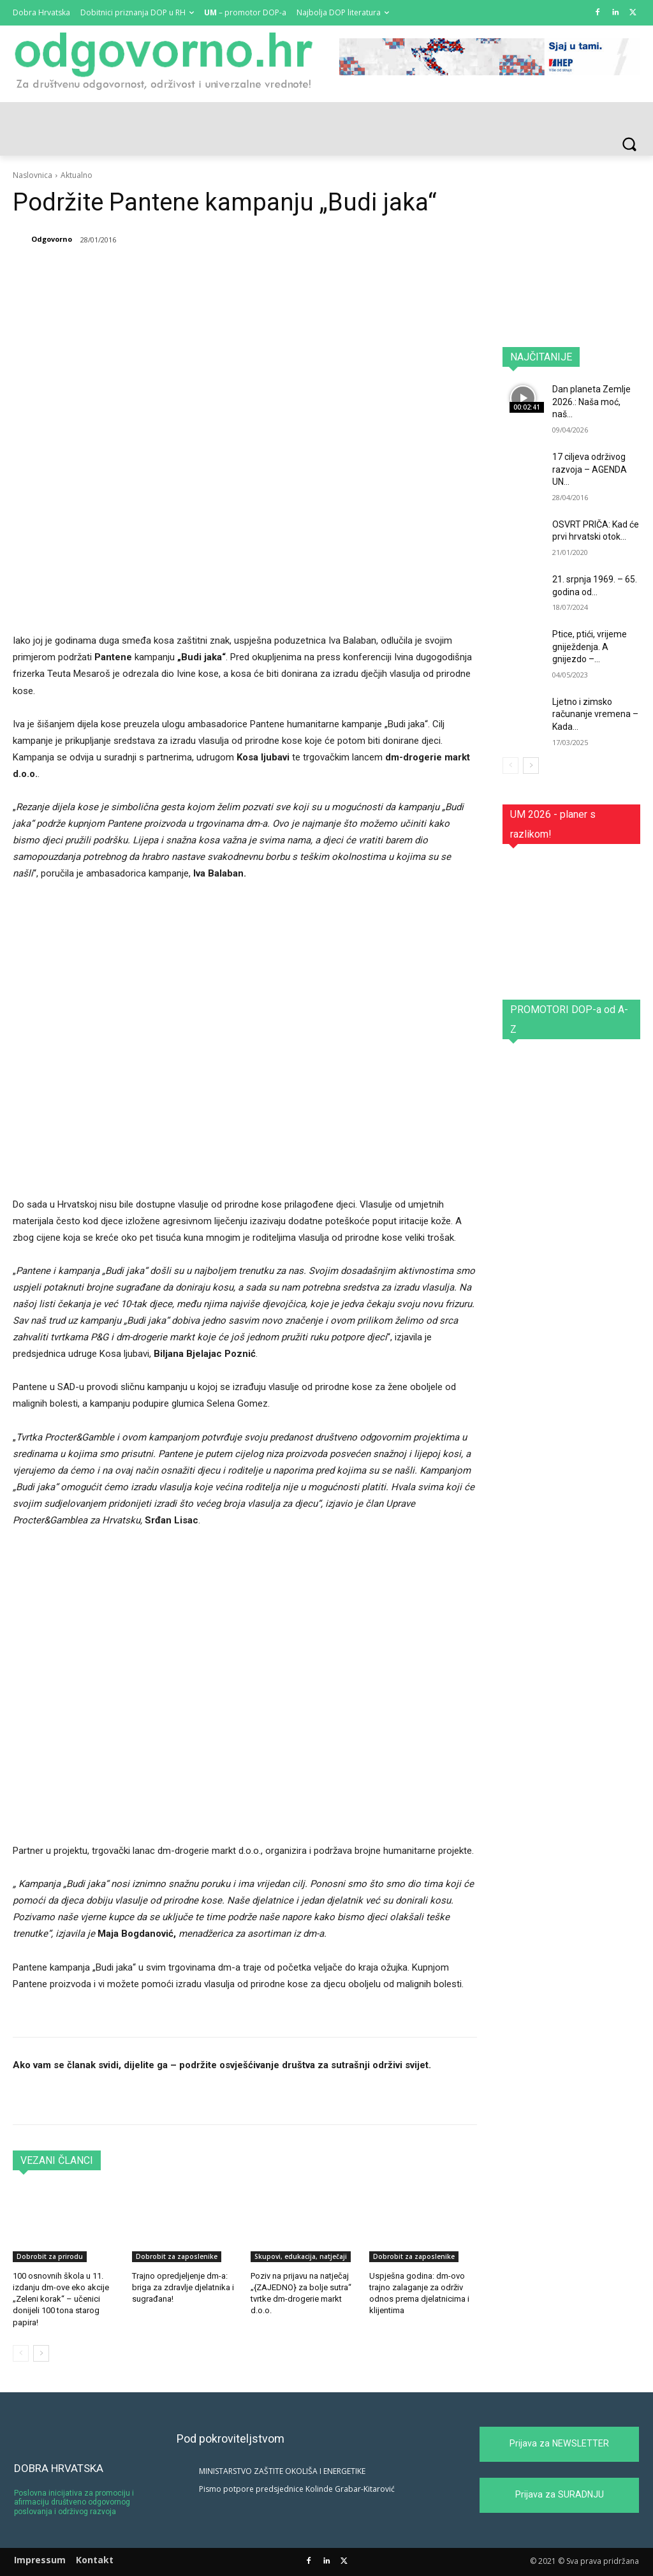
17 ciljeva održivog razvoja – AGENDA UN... (589, 469)
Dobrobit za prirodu (50, 2256)
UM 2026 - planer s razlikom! (553, 824)
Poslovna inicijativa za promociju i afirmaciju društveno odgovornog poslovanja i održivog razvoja (74, 2502)
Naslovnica (32, 175)
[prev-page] (21, 2353)
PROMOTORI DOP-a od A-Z (569, 1019)
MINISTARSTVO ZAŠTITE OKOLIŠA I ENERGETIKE (282, 2471)
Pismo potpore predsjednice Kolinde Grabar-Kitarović (297, 2488)
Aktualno (76, 175)
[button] (629, 144)
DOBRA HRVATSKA (58, 2468)
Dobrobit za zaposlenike (176, 2256)
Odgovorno (51, 239)
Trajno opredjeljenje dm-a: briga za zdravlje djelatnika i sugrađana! (183, 2287)
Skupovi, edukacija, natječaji (300, 2256)
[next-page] (41, 2353)
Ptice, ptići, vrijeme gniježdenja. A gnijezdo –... (589, 646)
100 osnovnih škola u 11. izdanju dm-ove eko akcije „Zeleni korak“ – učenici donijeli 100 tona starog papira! (61, 2299)
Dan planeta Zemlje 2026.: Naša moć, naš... (591, 401)
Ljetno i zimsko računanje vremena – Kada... (595, 714)
